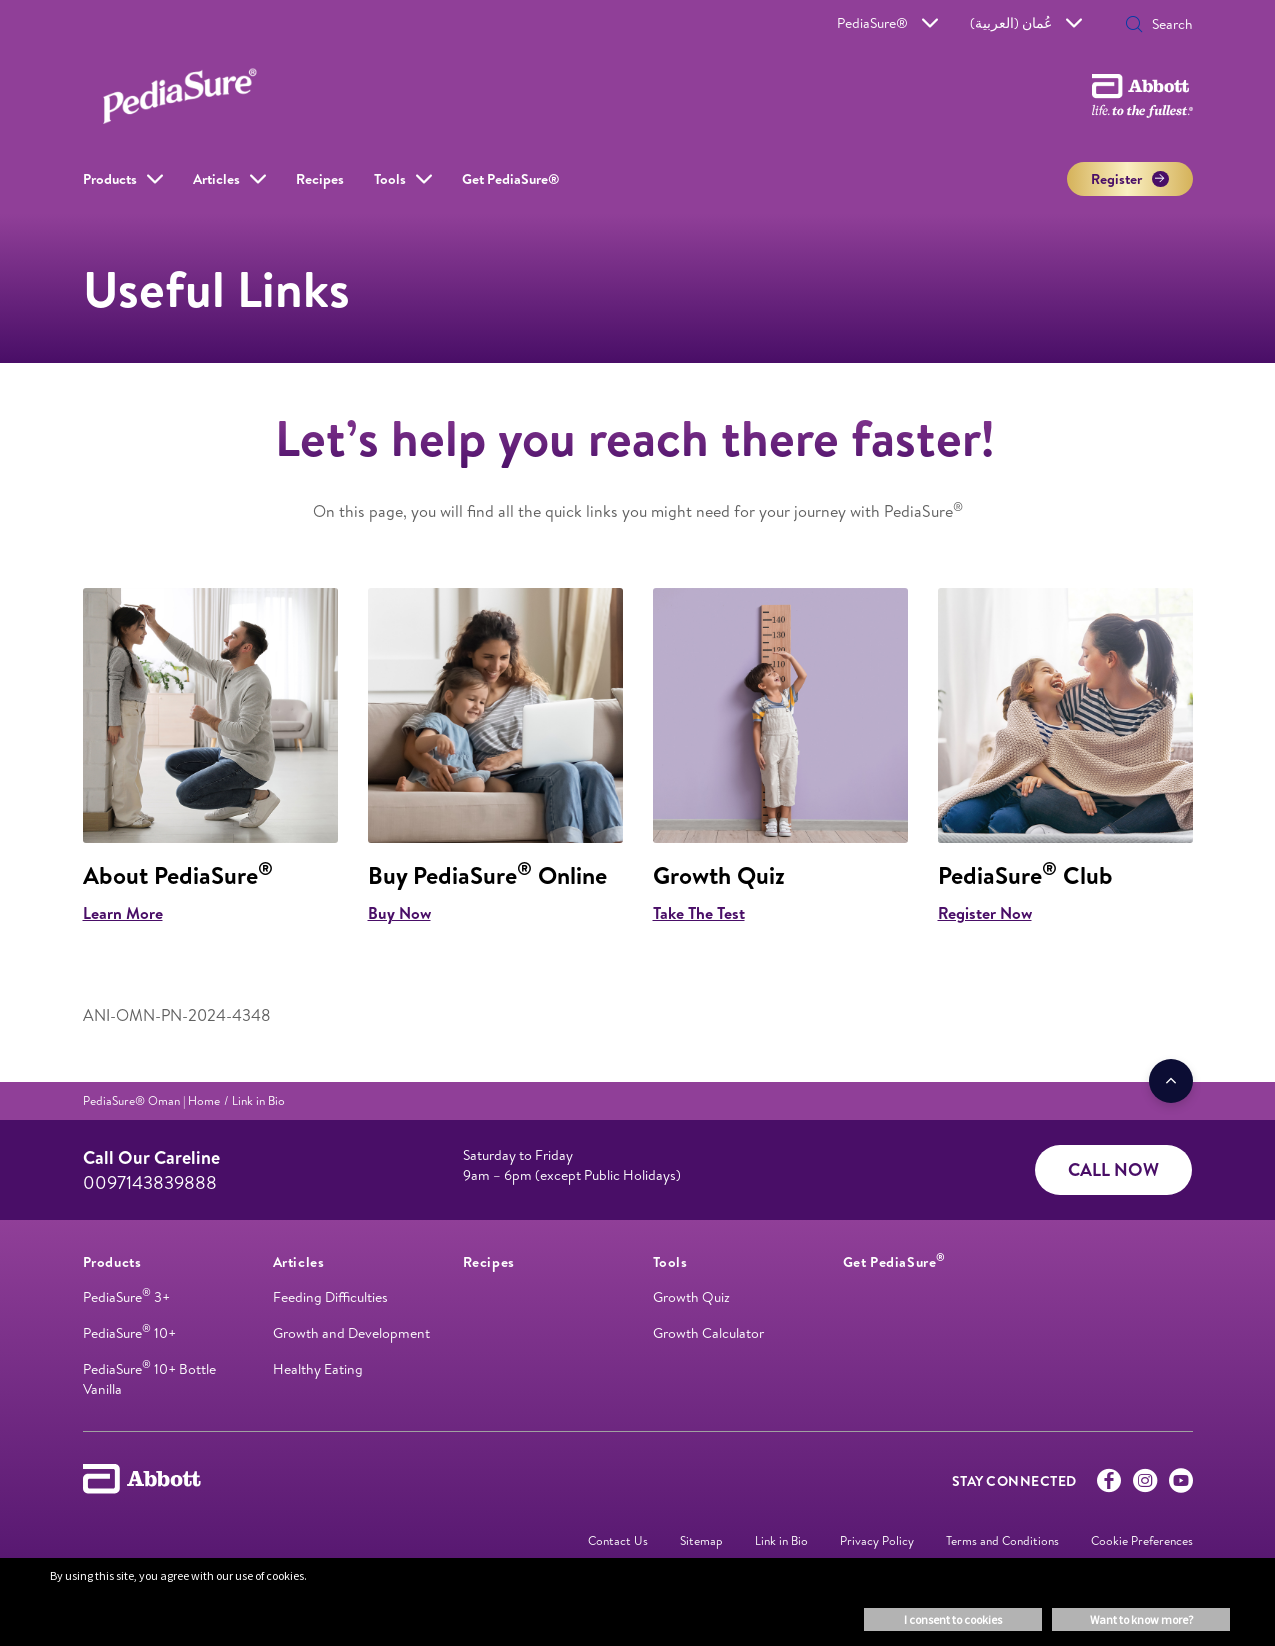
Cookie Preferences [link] (1142, 1540)
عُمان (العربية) (1026, 23)
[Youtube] (1181, 1485)
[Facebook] (1109, 1485)
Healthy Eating (318, 1369)
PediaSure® (887, 23)
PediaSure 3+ (126, 1297)
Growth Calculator (708, 1333)
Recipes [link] (320, 179)
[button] (1134, 26)
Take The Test (699, 913)
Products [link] (110, 179)
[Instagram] (1145, 1485)
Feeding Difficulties (330, 1297)
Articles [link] (216, 179)
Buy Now (399, 913)
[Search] (1166, 24)
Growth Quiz (691, 1297)
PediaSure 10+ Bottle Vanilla (149, 1379)
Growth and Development (351, 1333)
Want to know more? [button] (1141, 1619)
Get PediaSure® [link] (511, 179)
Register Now (985, 913)
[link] (151, 1100)
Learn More (123, 913)
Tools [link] (390, 179)
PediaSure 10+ (129, 1333)
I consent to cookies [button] (953, 1619)
